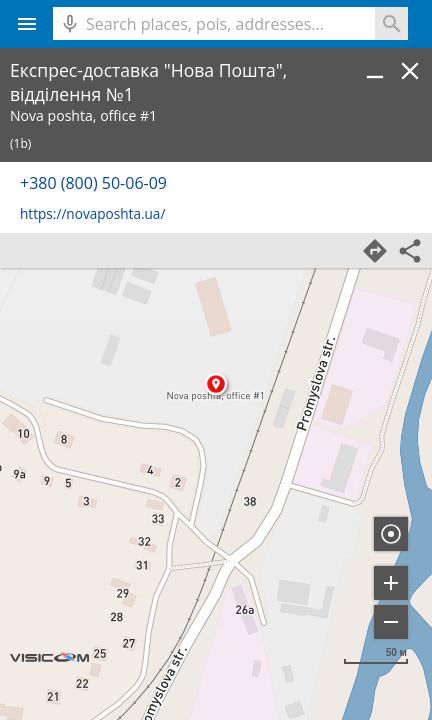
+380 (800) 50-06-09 (93, 183)
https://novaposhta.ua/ (92, 213)
